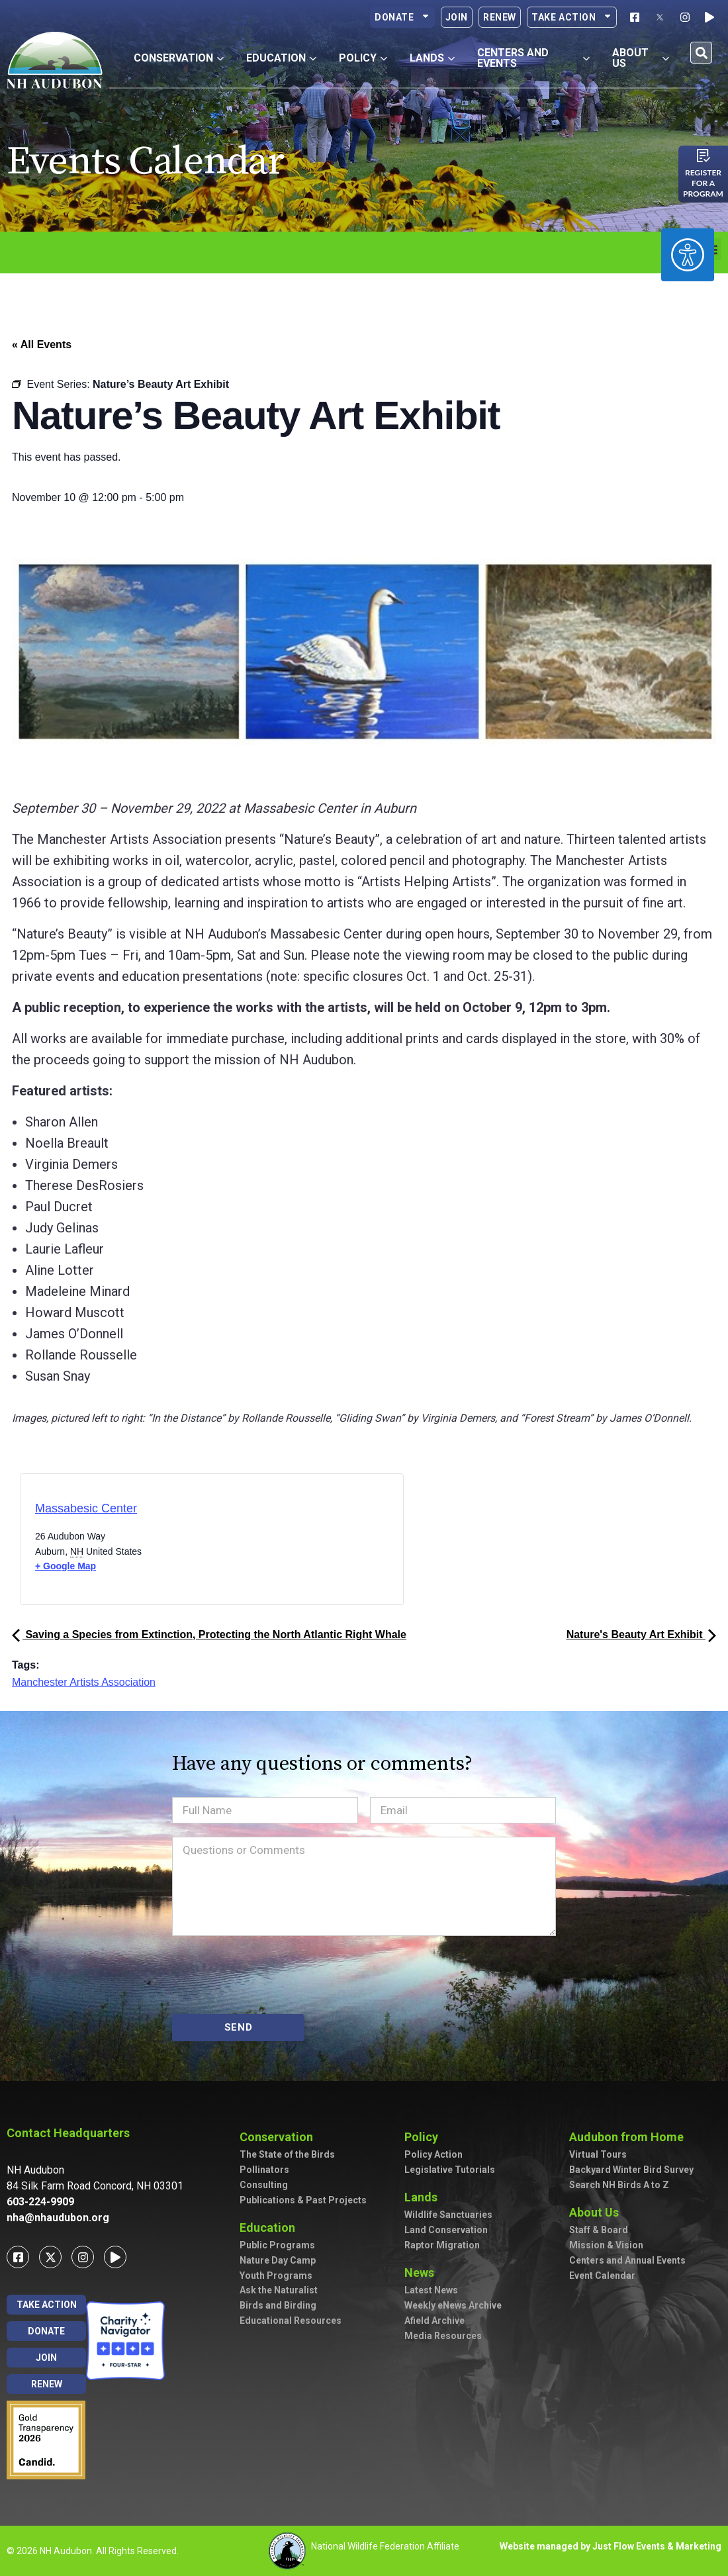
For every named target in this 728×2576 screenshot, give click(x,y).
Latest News (431, 2290)
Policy (424, 2137)
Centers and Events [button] (533, 57)
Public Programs (277, 2245)
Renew (499, 17)
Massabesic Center (86, 1508)
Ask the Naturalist (279, 2290)
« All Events (41, 344)
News (422, 2272)
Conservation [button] (179, 58)
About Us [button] (640, 57)
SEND (238, 2027)
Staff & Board (598, 2230)
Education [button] (281, 58)
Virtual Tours (598, 2154)
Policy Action (433, 2154)
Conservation (280, 2137)
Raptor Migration (442, 2245)
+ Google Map (65, 1566)
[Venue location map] (268, 1543)
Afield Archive (434, 2320)
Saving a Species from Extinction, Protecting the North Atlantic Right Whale (209, 1634)
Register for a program (703, 183)
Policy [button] (363, 58)
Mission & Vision (606, 2245)
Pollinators (264, 2169)
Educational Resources (290, 2320)
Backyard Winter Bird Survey (631, 2169)
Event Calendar (602, 2275)
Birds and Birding (278, 2305)
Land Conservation (446, 2230)
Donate (402, 17)
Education (271, 2227)
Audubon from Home (629, 2137)
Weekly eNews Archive (453, 2305)
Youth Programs (276, 2275)
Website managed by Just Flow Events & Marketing (610, 2546)
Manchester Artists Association (84, 1682)
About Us (597, 2212)
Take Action (571, 17)
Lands (424, 2197)
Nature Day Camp (278, 2260)
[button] (701, 53)
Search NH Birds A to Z (619, 2185)
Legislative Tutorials (449, 2169)
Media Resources (443, 2335)
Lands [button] (432, 58)
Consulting (264, 2185)
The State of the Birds (287, 2154)
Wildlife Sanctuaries (448, 2214)
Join (456, 17)
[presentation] (272, 1975)
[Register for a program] (703, 155)
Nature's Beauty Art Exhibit (641, 1634)
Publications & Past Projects (303, 2200)
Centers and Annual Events (627, 2260)
